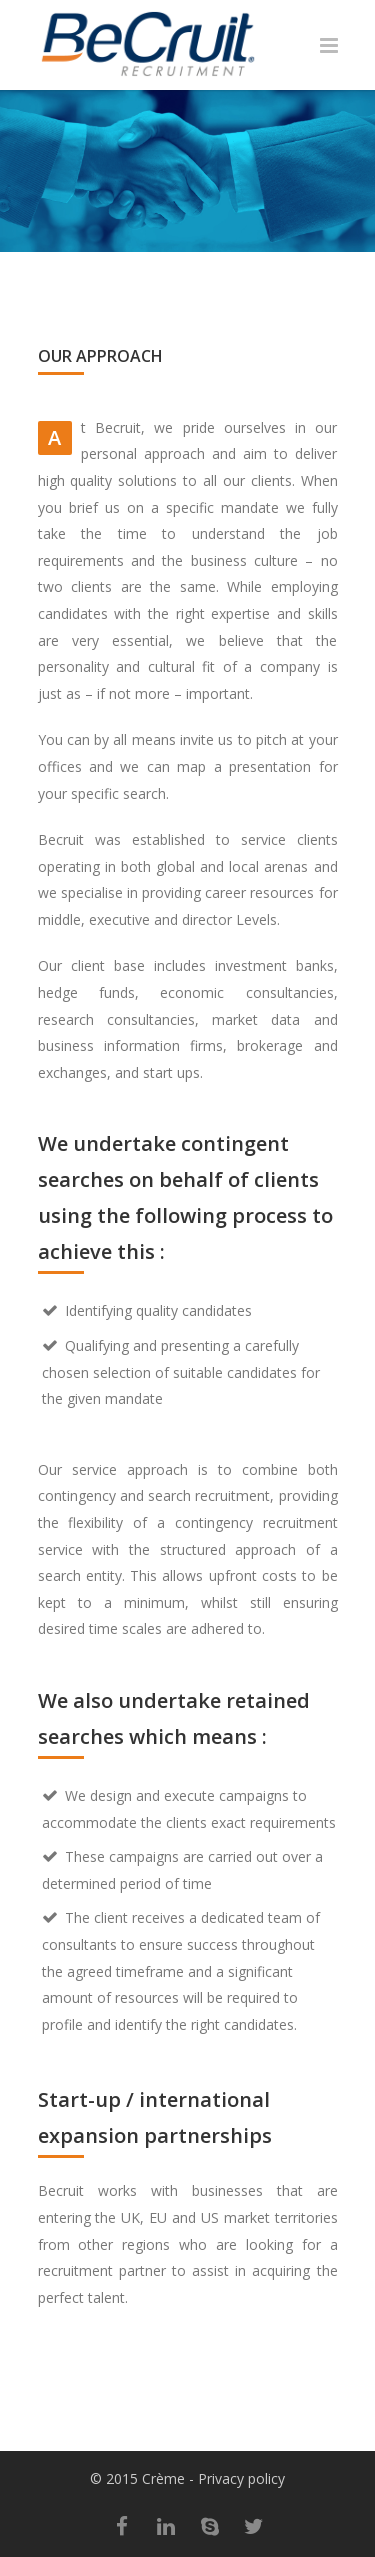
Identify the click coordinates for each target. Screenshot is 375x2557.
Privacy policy (241, 2478)
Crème (163, 2478)
